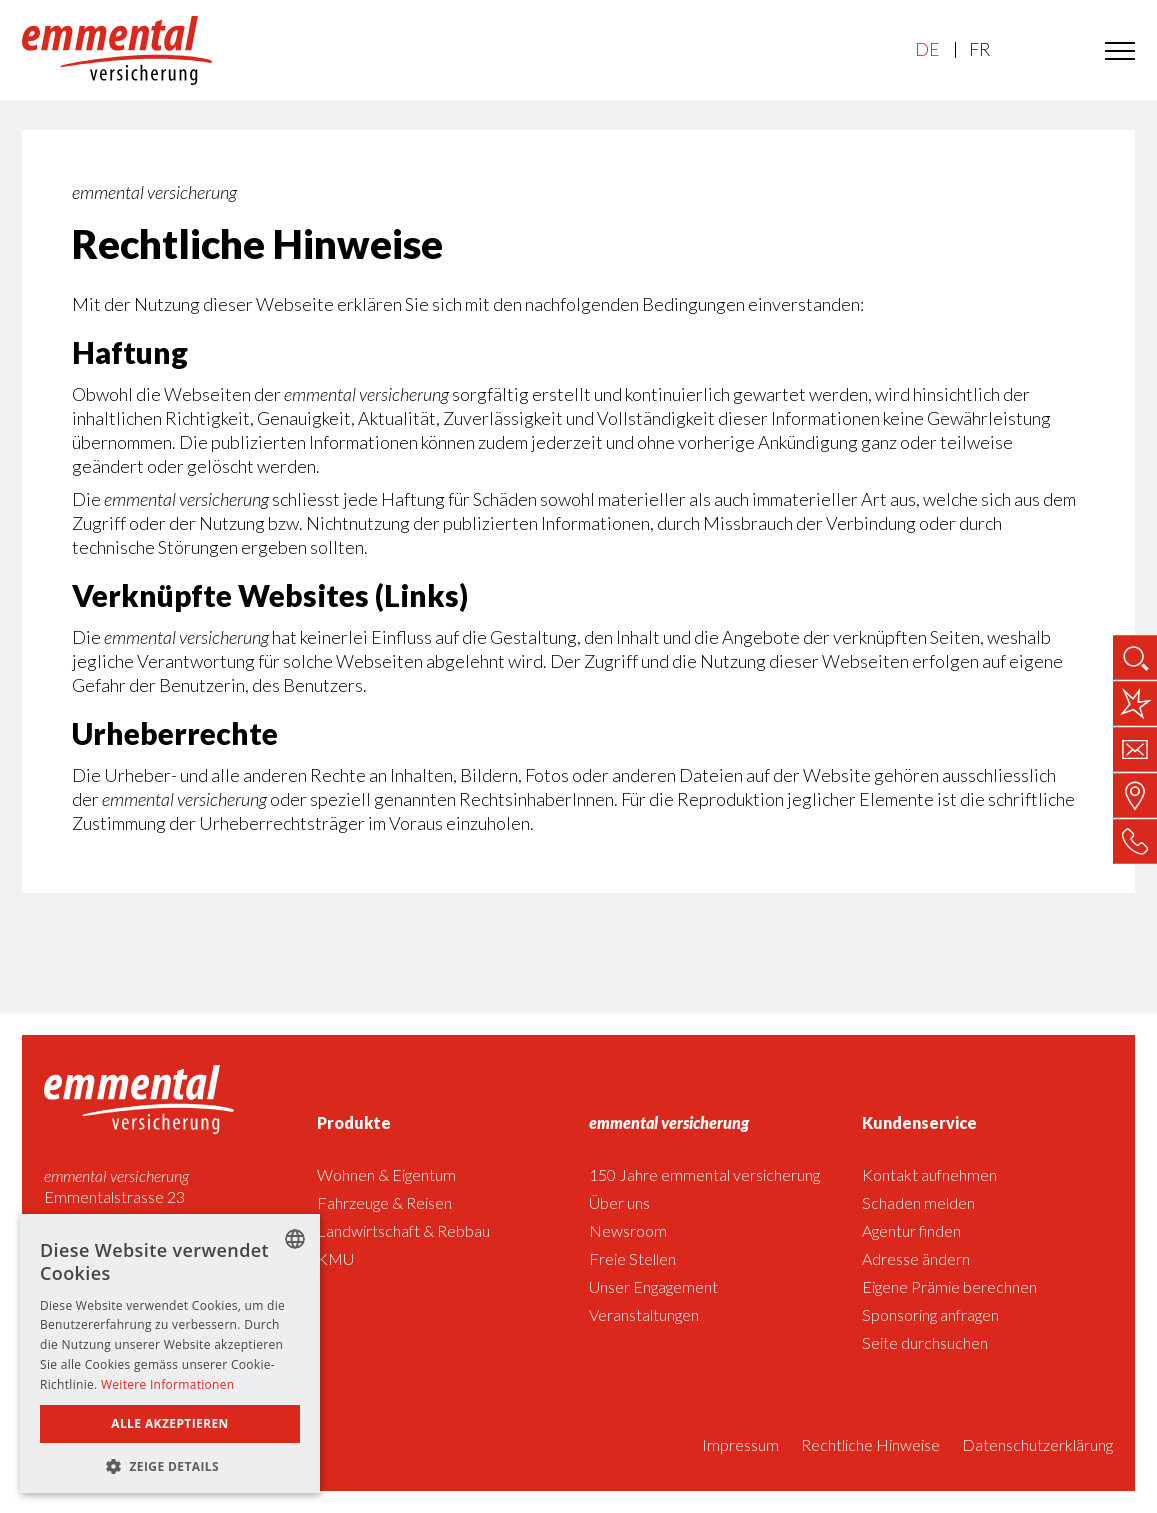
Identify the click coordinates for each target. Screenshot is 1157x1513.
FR (979, 49)
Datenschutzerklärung (1037, 1444)
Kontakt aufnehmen (929, 1174)
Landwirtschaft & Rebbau (403, 1230)
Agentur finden (911, 1230)
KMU (335, 1258)
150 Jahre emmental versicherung (704, 1174)
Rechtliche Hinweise (870, 1444)
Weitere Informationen (168, 1384)
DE (927, 49)
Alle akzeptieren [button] (170, 1423)
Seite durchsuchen (925, 1342)
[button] (170, 1464)
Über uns (619, 1202)
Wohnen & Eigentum (386, 1174)
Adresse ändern (916, 1258)
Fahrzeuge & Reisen (384, 1202)
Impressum (740, 1444)
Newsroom (628, 1230)
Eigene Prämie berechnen (949, 1286)
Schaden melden (918, 1202)
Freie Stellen (632, 1258)
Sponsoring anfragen (930, 1314)
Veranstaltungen (644, 1314)
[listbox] (295, 1239)
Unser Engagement (653, 1286)
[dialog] (170, 1353)
